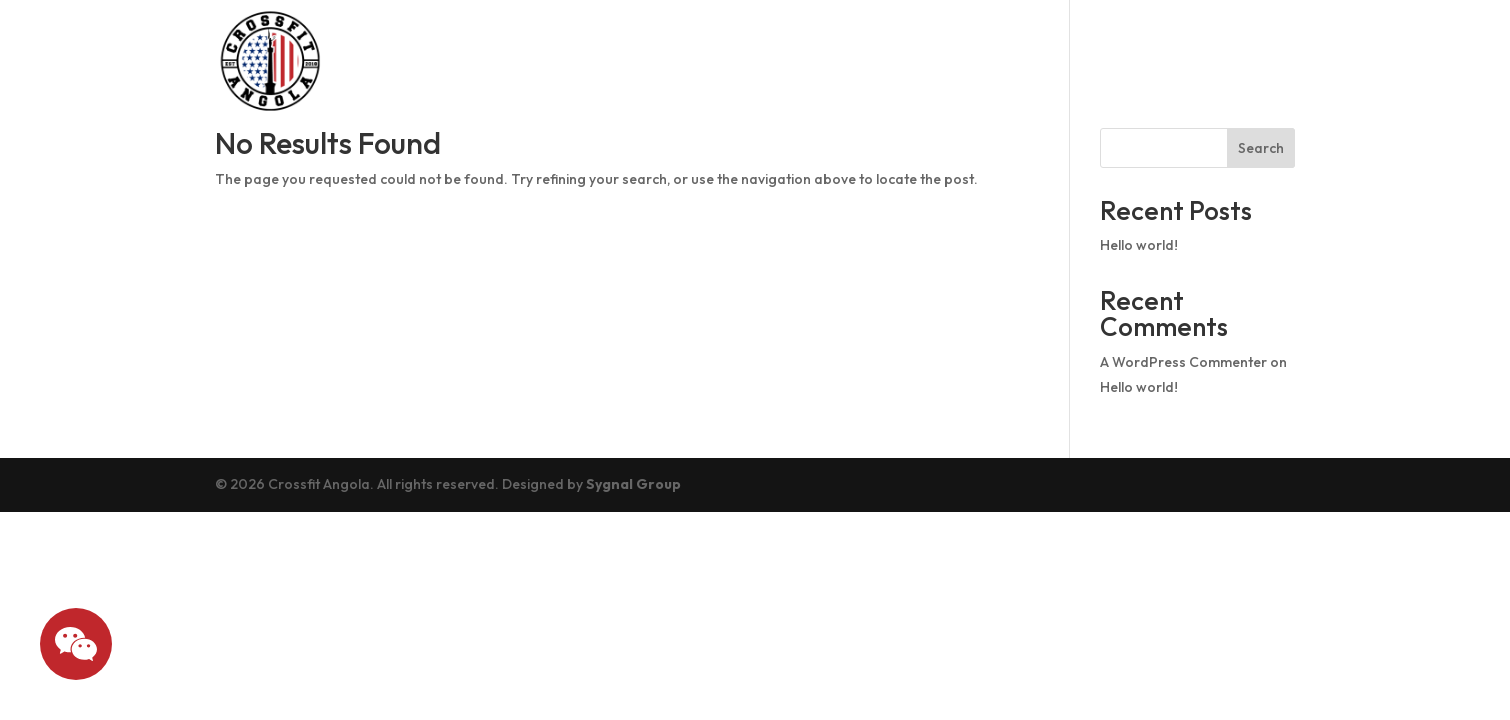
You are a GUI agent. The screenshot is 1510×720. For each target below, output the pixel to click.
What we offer (1219, 61)
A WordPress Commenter (1183, 362)
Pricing (1016, 61)
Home (628, 61)
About (712, 61)
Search (1261, 148)
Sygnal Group (633, 484)
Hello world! (1139, 245)
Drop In (919, 61)
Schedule (812, 61)
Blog (1098, 61)
